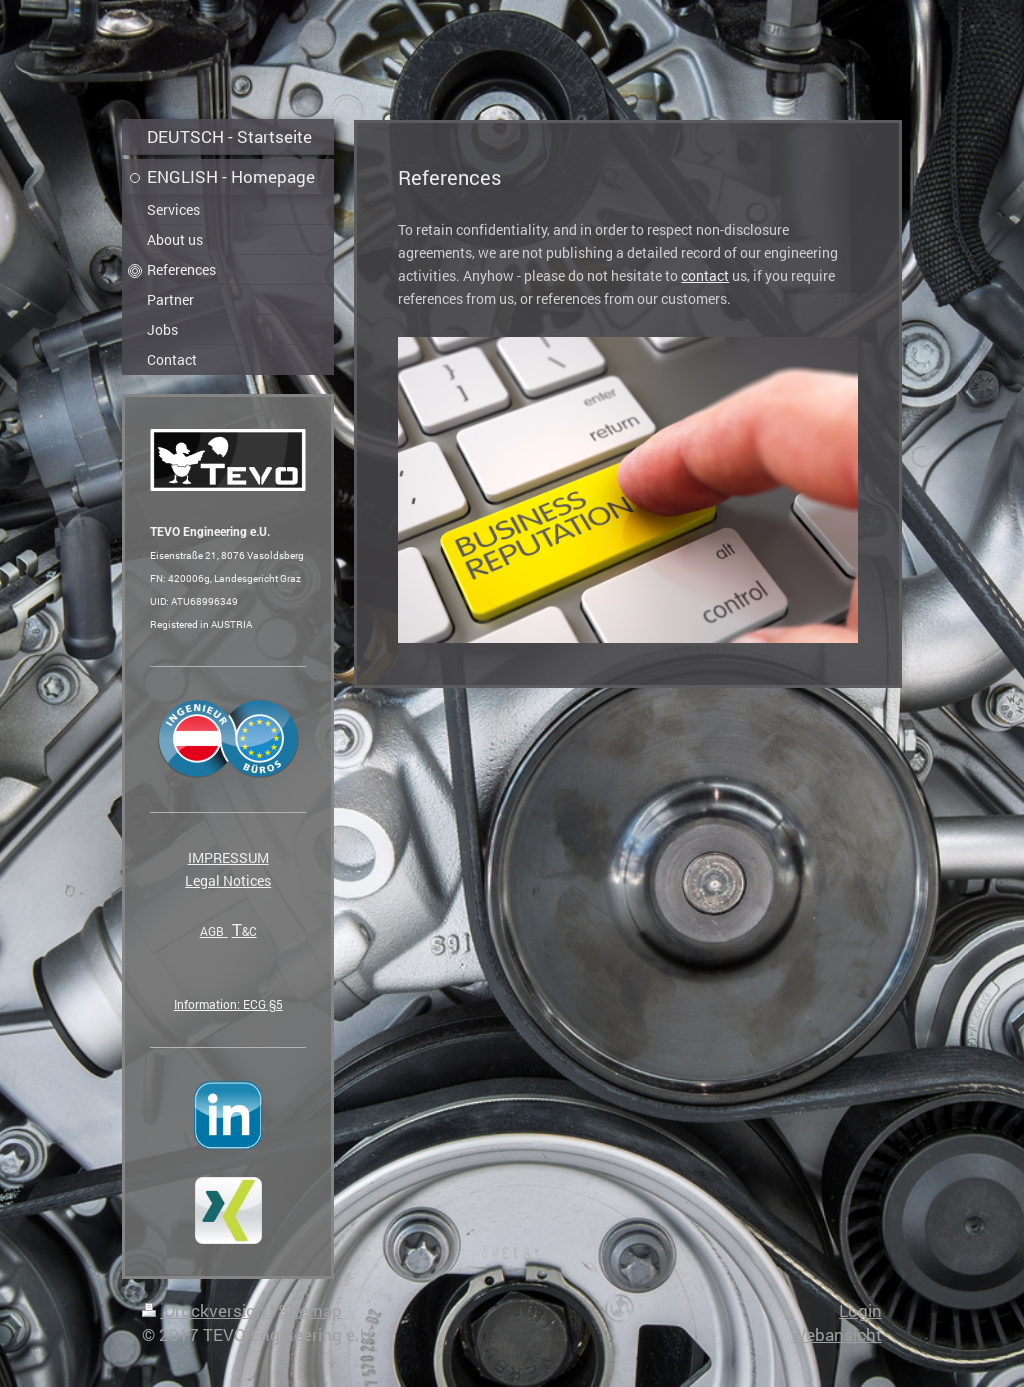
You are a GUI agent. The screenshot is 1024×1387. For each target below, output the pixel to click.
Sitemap (310, 1310)
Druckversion (206, 1310)
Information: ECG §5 (228, 1004)
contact (705, 275)
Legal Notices (228, 880)
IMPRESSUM (228, 857)
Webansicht (836, 1334)
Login (860, 1310)
